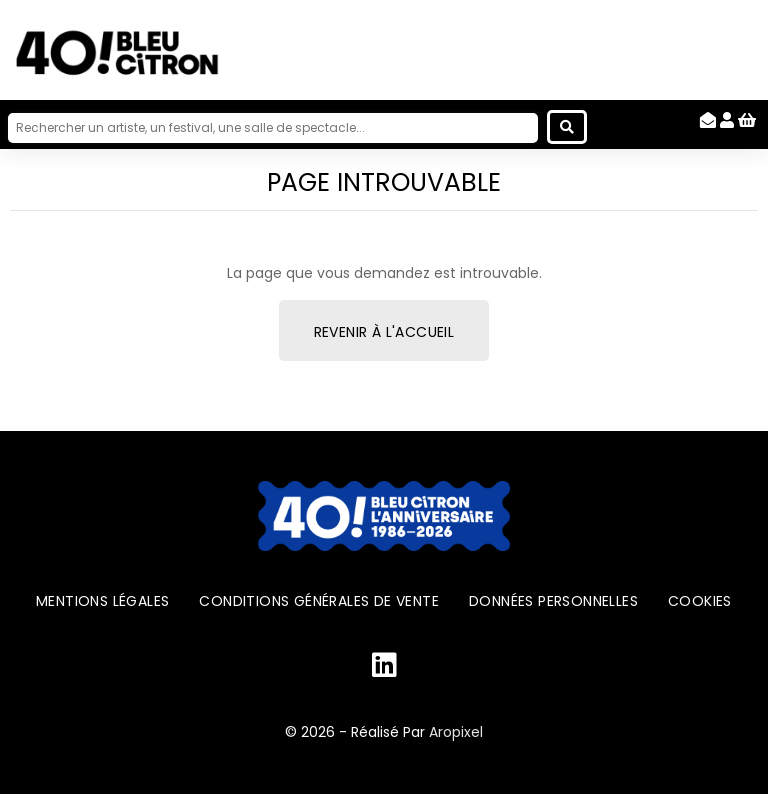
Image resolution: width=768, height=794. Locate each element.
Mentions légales (102, 601)
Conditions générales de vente (319, 601)
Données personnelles (553, 601)
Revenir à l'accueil (384, 332)
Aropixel (456, 732)
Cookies (700, 601)
